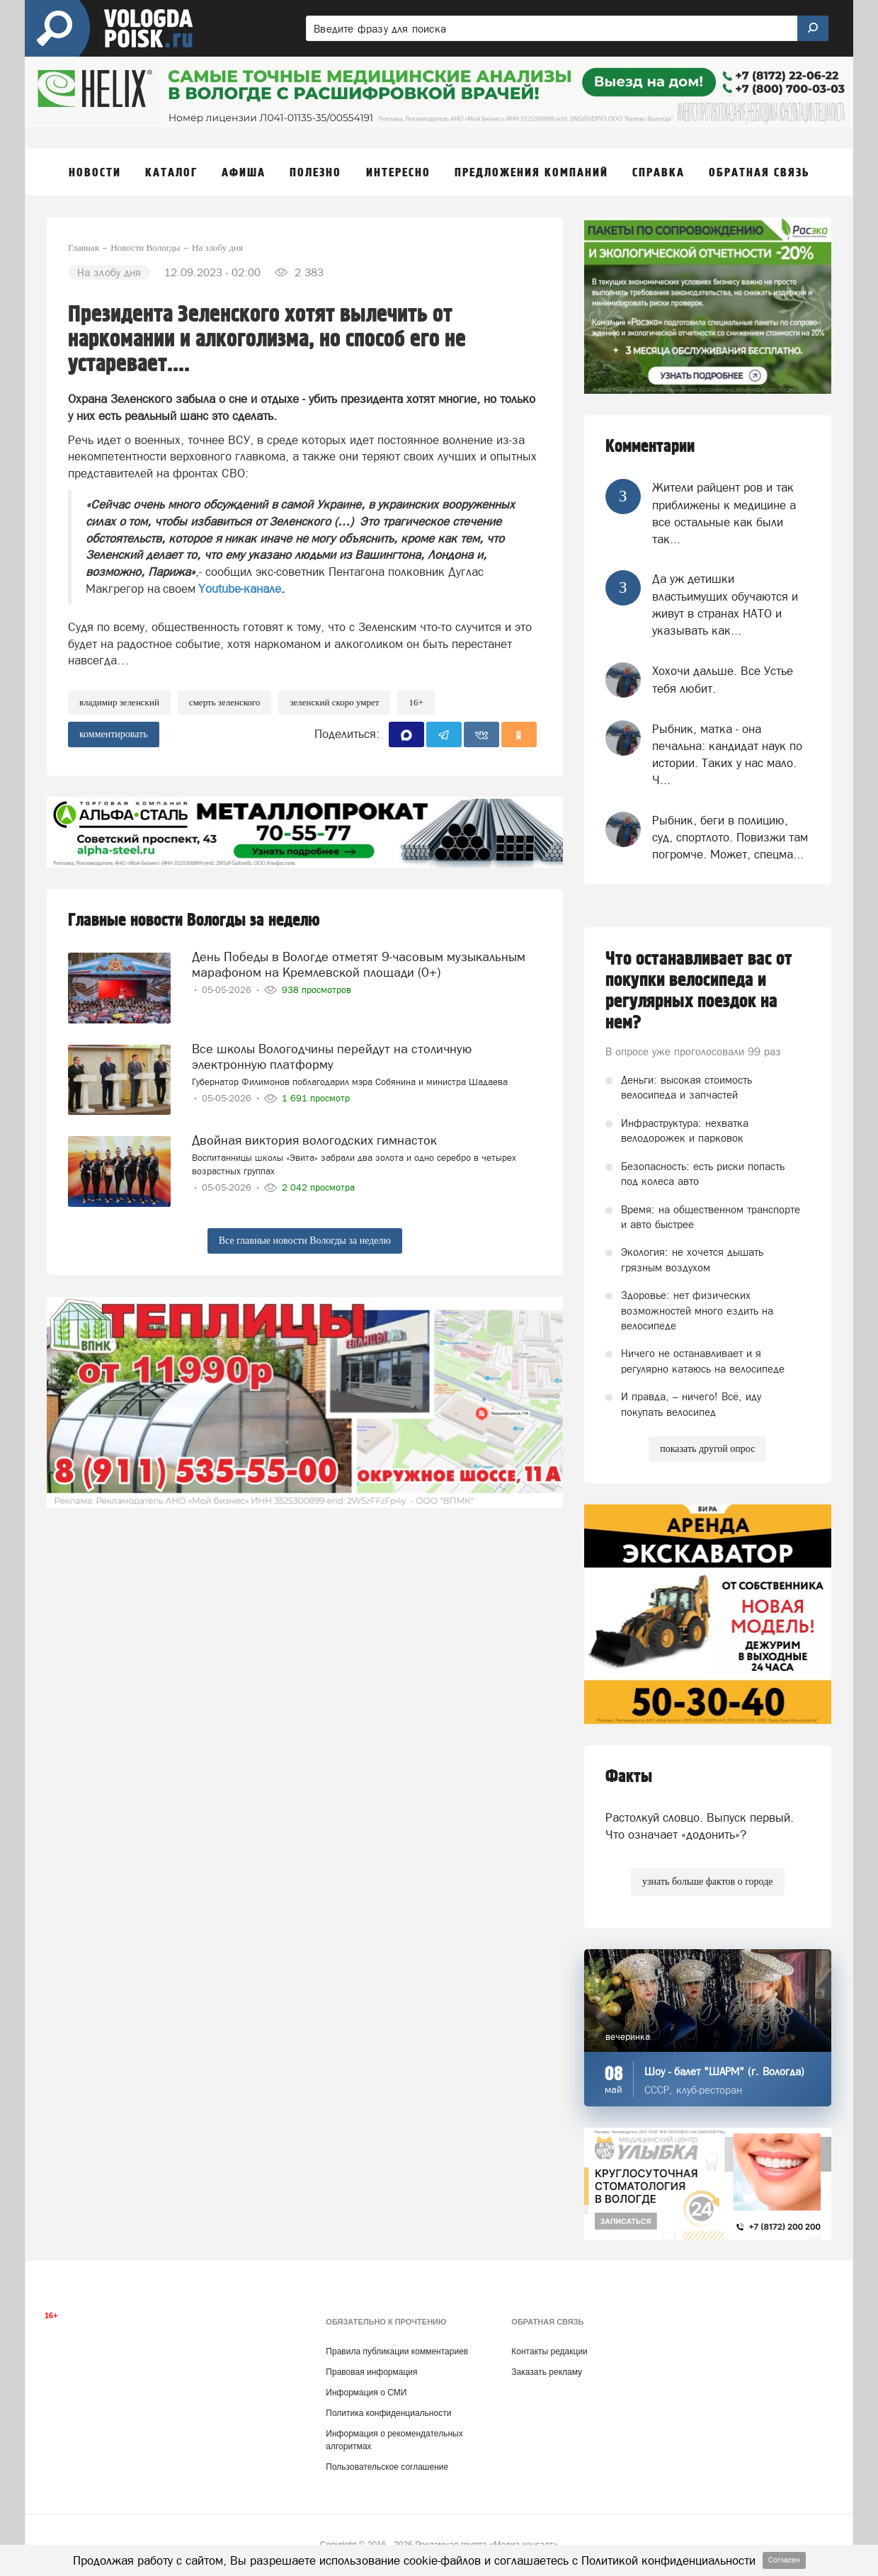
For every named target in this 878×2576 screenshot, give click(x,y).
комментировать (113, 734)
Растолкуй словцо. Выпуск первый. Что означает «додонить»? (699, 1826)
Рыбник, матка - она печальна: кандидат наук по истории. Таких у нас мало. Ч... (727, 755)
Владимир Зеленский (119, 702)
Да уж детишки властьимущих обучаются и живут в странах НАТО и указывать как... (725, 604)
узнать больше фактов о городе (707, 1881)
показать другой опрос (707, 1448)
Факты (628, 1776)
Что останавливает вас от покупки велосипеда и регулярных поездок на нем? (698, 990)
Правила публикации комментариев (397, 2351)
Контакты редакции (549, 2351)
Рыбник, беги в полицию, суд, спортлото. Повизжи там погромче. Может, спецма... (730, 837)
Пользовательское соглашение (387, 2467)
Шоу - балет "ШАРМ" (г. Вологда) (724, 2071)
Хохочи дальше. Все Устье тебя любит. (722, 679)
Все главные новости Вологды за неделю (305, 1240)
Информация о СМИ (366, 2393)
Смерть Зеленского (225, 702)
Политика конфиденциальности (388, 2413)
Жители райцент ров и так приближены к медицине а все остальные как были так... (724, 513)
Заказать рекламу (546, 2372)
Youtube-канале (239, 588)
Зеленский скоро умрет (334, 702)
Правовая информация (371, 2372)
